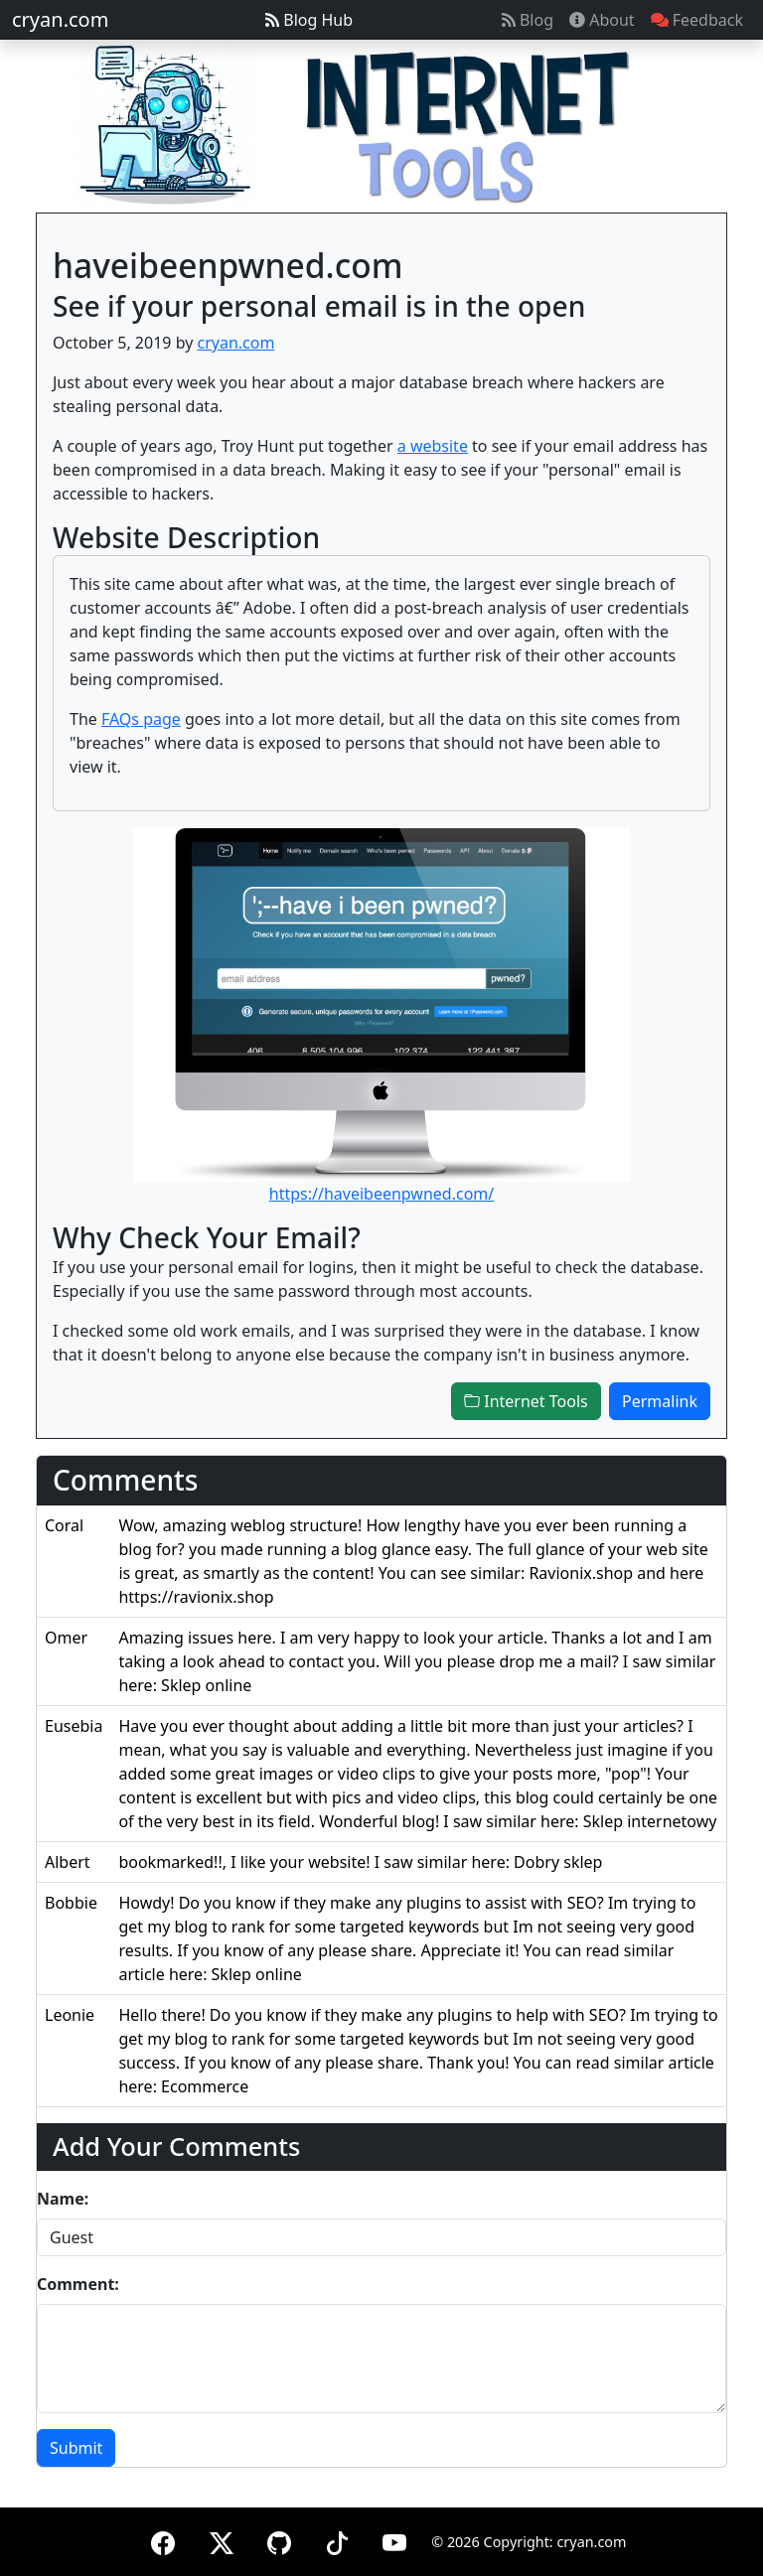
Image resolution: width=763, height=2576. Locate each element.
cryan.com (60, 19)
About (602, 20)
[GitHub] (279, 2539)
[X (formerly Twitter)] (221, 2539)
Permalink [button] (659, 1401)
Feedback (697, 20)
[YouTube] (394, 2539)
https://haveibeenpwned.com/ (381, 1194)
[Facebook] (163, 2539)
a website (432, 446)
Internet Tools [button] (526, 1401)
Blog (527, 20)
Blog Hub (309, 20)
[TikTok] (337, 2539)
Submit (76, 2448)
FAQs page (141, 719)
